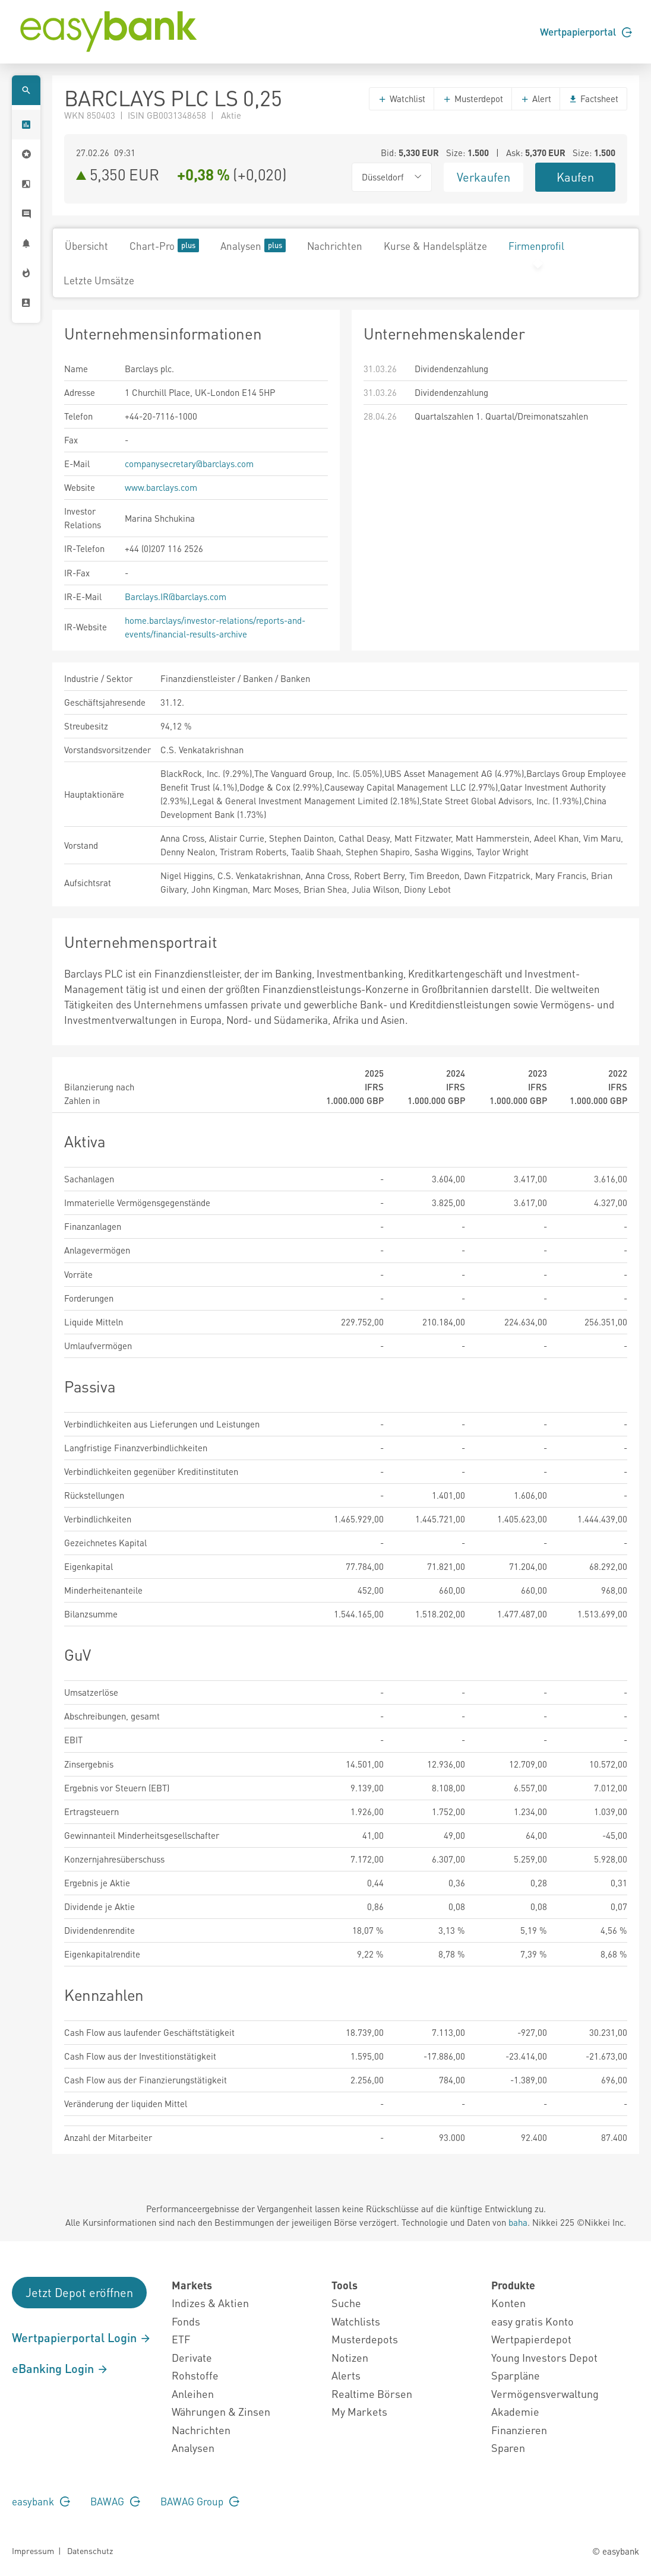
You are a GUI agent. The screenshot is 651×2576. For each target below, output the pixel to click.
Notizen (349, 2357)
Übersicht (86, 245)
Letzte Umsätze (99, 280)
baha (517, 2222)
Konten (508, 2302)
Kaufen (575, 177)
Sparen (508, 2447)
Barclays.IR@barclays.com (175, 596)
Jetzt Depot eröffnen (79, 2292)
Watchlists (355, 2321)
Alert (535, 98)
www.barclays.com (161, 487)
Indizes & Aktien (210, 2302)
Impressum (33, 2550)
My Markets (359, 2411)
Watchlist (401, 98)
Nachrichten (334, 245)
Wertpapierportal (586, 31)
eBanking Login (60, 2368)
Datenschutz (90, 2550)
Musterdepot (473, 98)
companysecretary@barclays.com (189, 463)
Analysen (253, 245)
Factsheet (593, 98)
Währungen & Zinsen (221, 2411)
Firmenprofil (536, 245)
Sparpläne (515, 2375)
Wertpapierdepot (531, 2339)
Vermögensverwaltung (545, 2393)
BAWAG (115, 2501)
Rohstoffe (195, 2375)
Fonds (186, 2321)
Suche (346, 2302)
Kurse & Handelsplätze (435, 245)
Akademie (515, 2411)
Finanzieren (519, 2430)
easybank (41, 2501)
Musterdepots (364, 2339)
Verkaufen (483, 177)
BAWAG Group (199, 2501)
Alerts (346, 2375)
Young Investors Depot (544, 2357)
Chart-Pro (164, 245)
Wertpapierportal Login (81, 2337)
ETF (181, 2339)
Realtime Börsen (371, 2393)
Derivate (192, 2357)
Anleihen (193, 2393)
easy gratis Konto (532, 2321)
